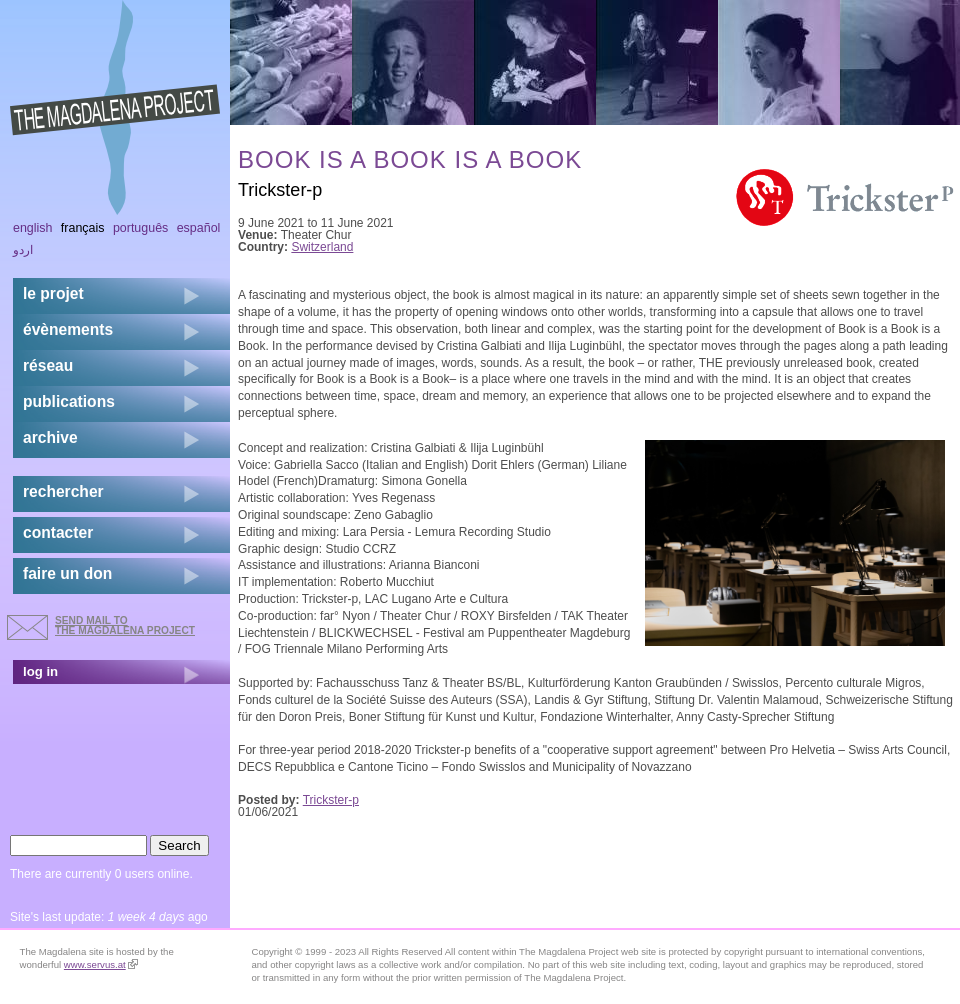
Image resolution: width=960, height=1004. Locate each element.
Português (140, 228)
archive (50, 437)
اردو (23, 250)
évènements (68, 329)
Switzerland (322, 247)
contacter (58, 532)
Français (83, 228)
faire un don (67, 573)
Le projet (53, 293)
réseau (48, 365)
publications (69, 401)
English (33, 228)
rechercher (63, 491)
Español (199, 228)
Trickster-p (331, 800)
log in (40, 671)
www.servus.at (101, 964)
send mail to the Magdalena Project (125, 625)
